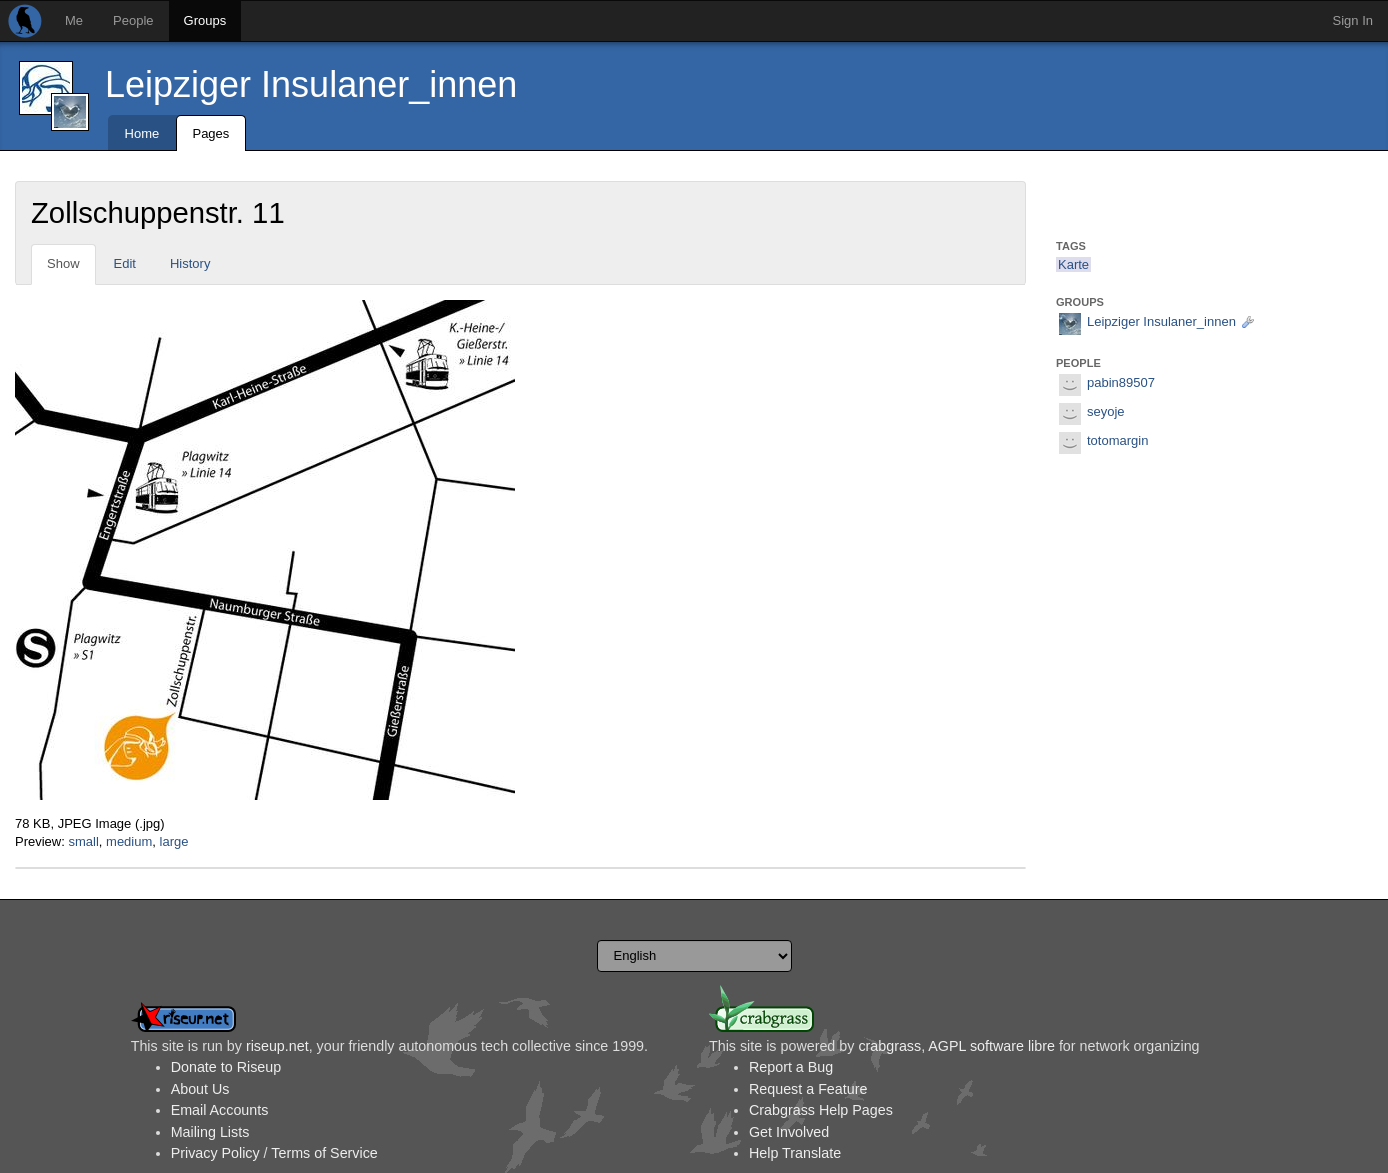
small (83, 841)
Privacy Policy (215, 1153)
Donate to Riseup (226, 1067)
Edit (125, 263)
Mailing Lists (210, 1132)
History (190, 263)
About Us (200, 1089)
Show (63, 263)
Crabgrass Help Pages (821, 1110)
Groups (205, 20)
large (174, 841)
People (133, 20)
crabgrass (889, 1046)
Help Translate (795, 1153)
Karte (1073, 264)
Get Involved (789, 1132)
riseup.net (277, 1046)
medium (129, 841)
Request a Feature (808, 1089)
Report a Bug (791, 1067)
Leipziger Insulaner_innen (311, 84)
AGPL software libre (991, 1046)
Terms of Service (324, 1153)
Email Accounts (220, 1110)
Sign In (1353, 20)
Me (74, 20)
